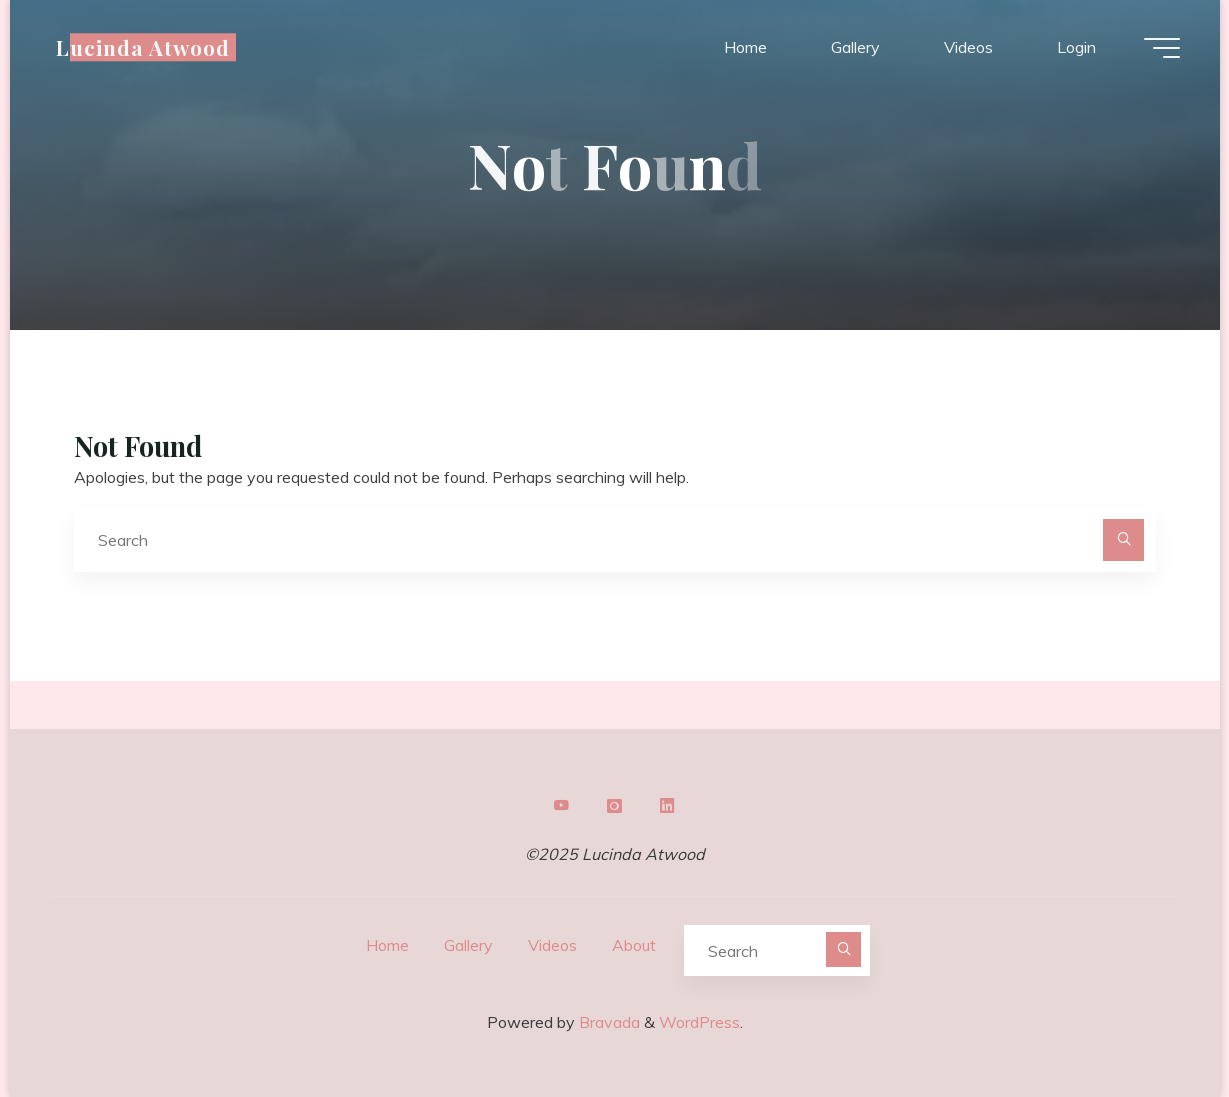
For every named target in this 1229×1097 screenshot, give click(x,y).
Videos (552, 945)
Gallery (468, 945)
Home (387, 945)
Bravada (607, 1022)
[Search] (1124, 540)
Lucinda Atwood (143, 47)
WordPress (699, 1022)
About (634, 945)
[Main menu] (1162, 48)
